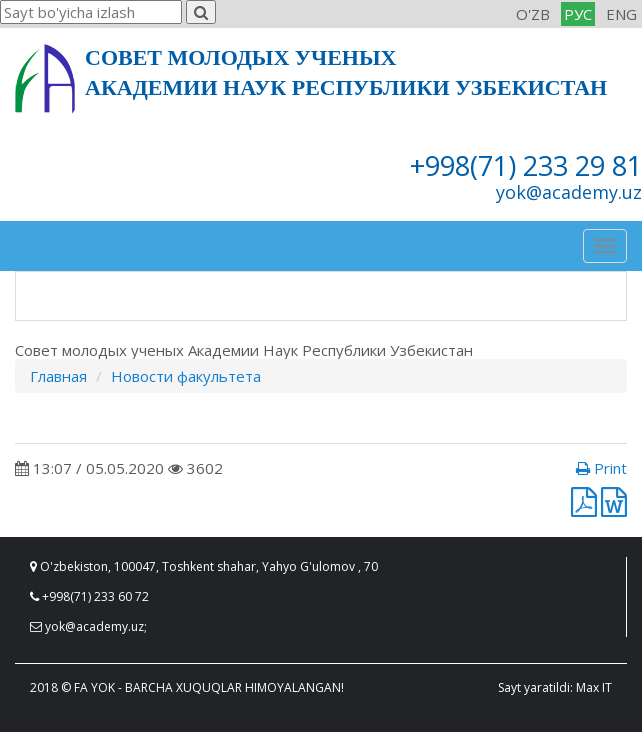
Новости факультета (186, 376)
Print (601, 468)
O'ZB (533, 14)
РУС (578, 14)
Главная (58, 376)
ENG (621, 14)
